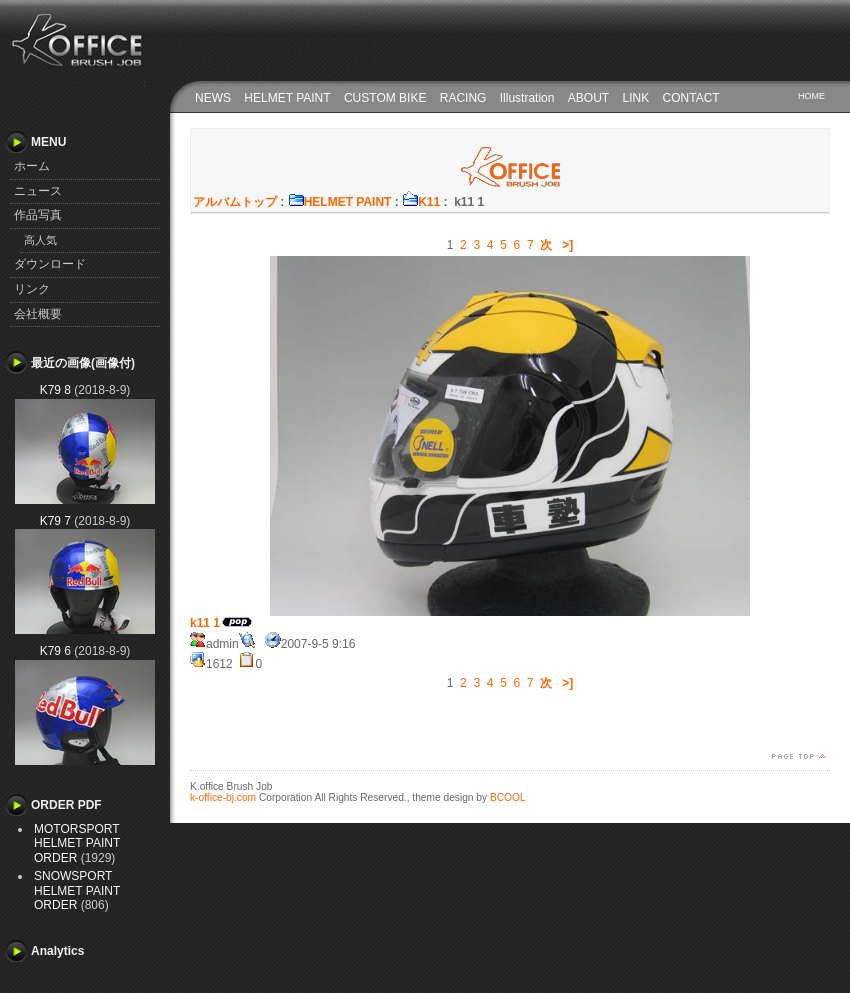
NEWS (213, 98)
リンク (32, 289)
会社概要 (38, 314)
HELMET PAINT (287, 98)
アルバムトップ (235, 202)
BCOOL (508, 797)
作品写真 (38, 215)
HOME (811, 96)
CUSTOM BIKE (385, 98)
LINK (636, 98)
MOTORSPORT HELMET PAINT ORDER (77, 843)
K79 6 (55, 651)
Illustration (527, 98)
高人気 (40, 240)
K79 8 (55, 390)
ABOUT (588, 98)
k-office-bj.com (223, 797)
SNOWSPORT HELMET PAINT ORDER (77, 890)
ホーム (32, 166)
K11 (421, 202)
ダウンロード (50, 264)
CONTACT (691, 98)
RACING (463, 98)
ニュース (38, 191)
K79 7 (55, 521)
